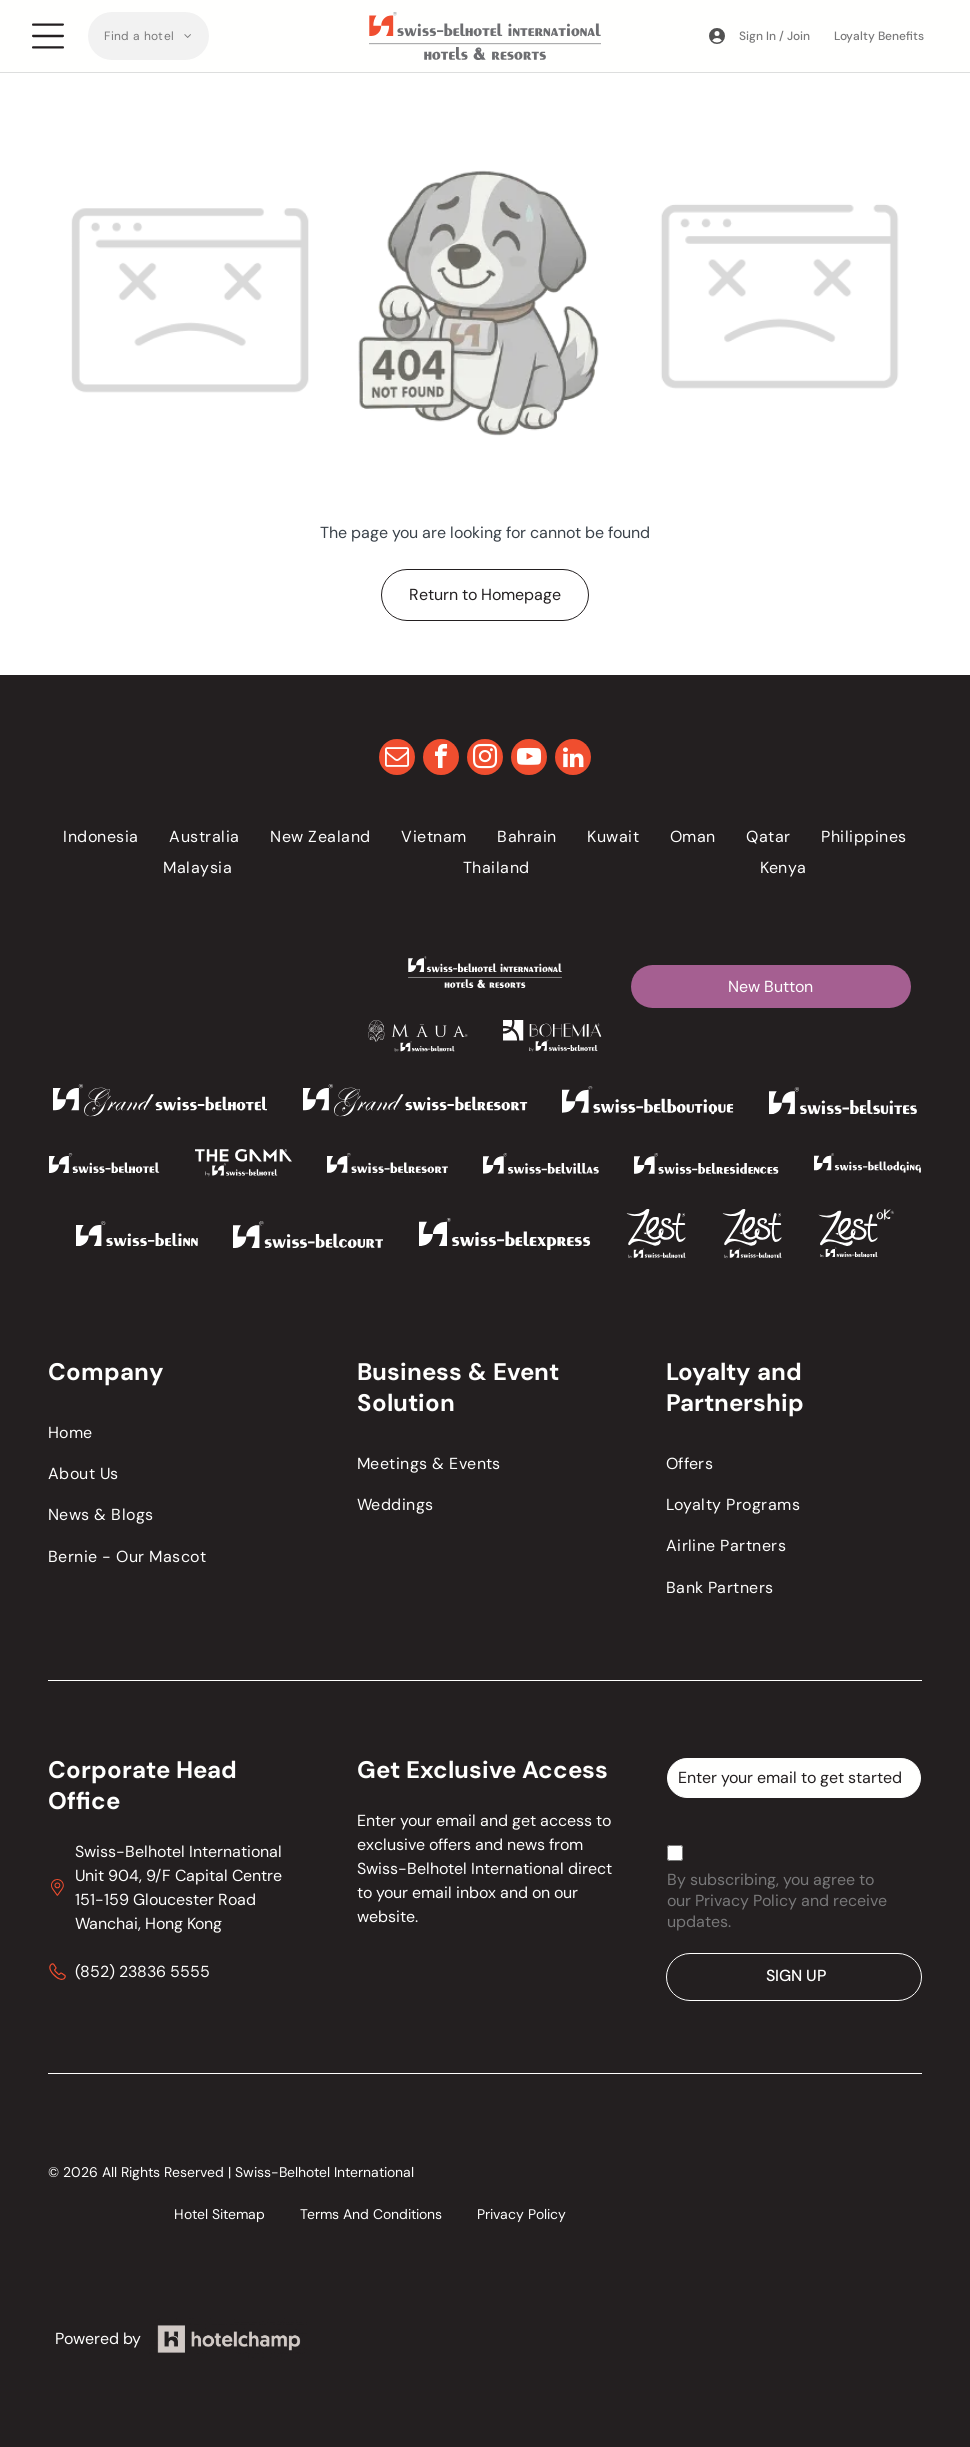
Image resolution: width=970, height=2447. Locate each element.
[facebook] (441, 759)
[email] (397, 759)
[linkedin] (573, 759)
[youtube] (529, 759)
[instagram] (485, 759)
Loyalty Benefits (879, 36)
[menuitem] (148, 36)
